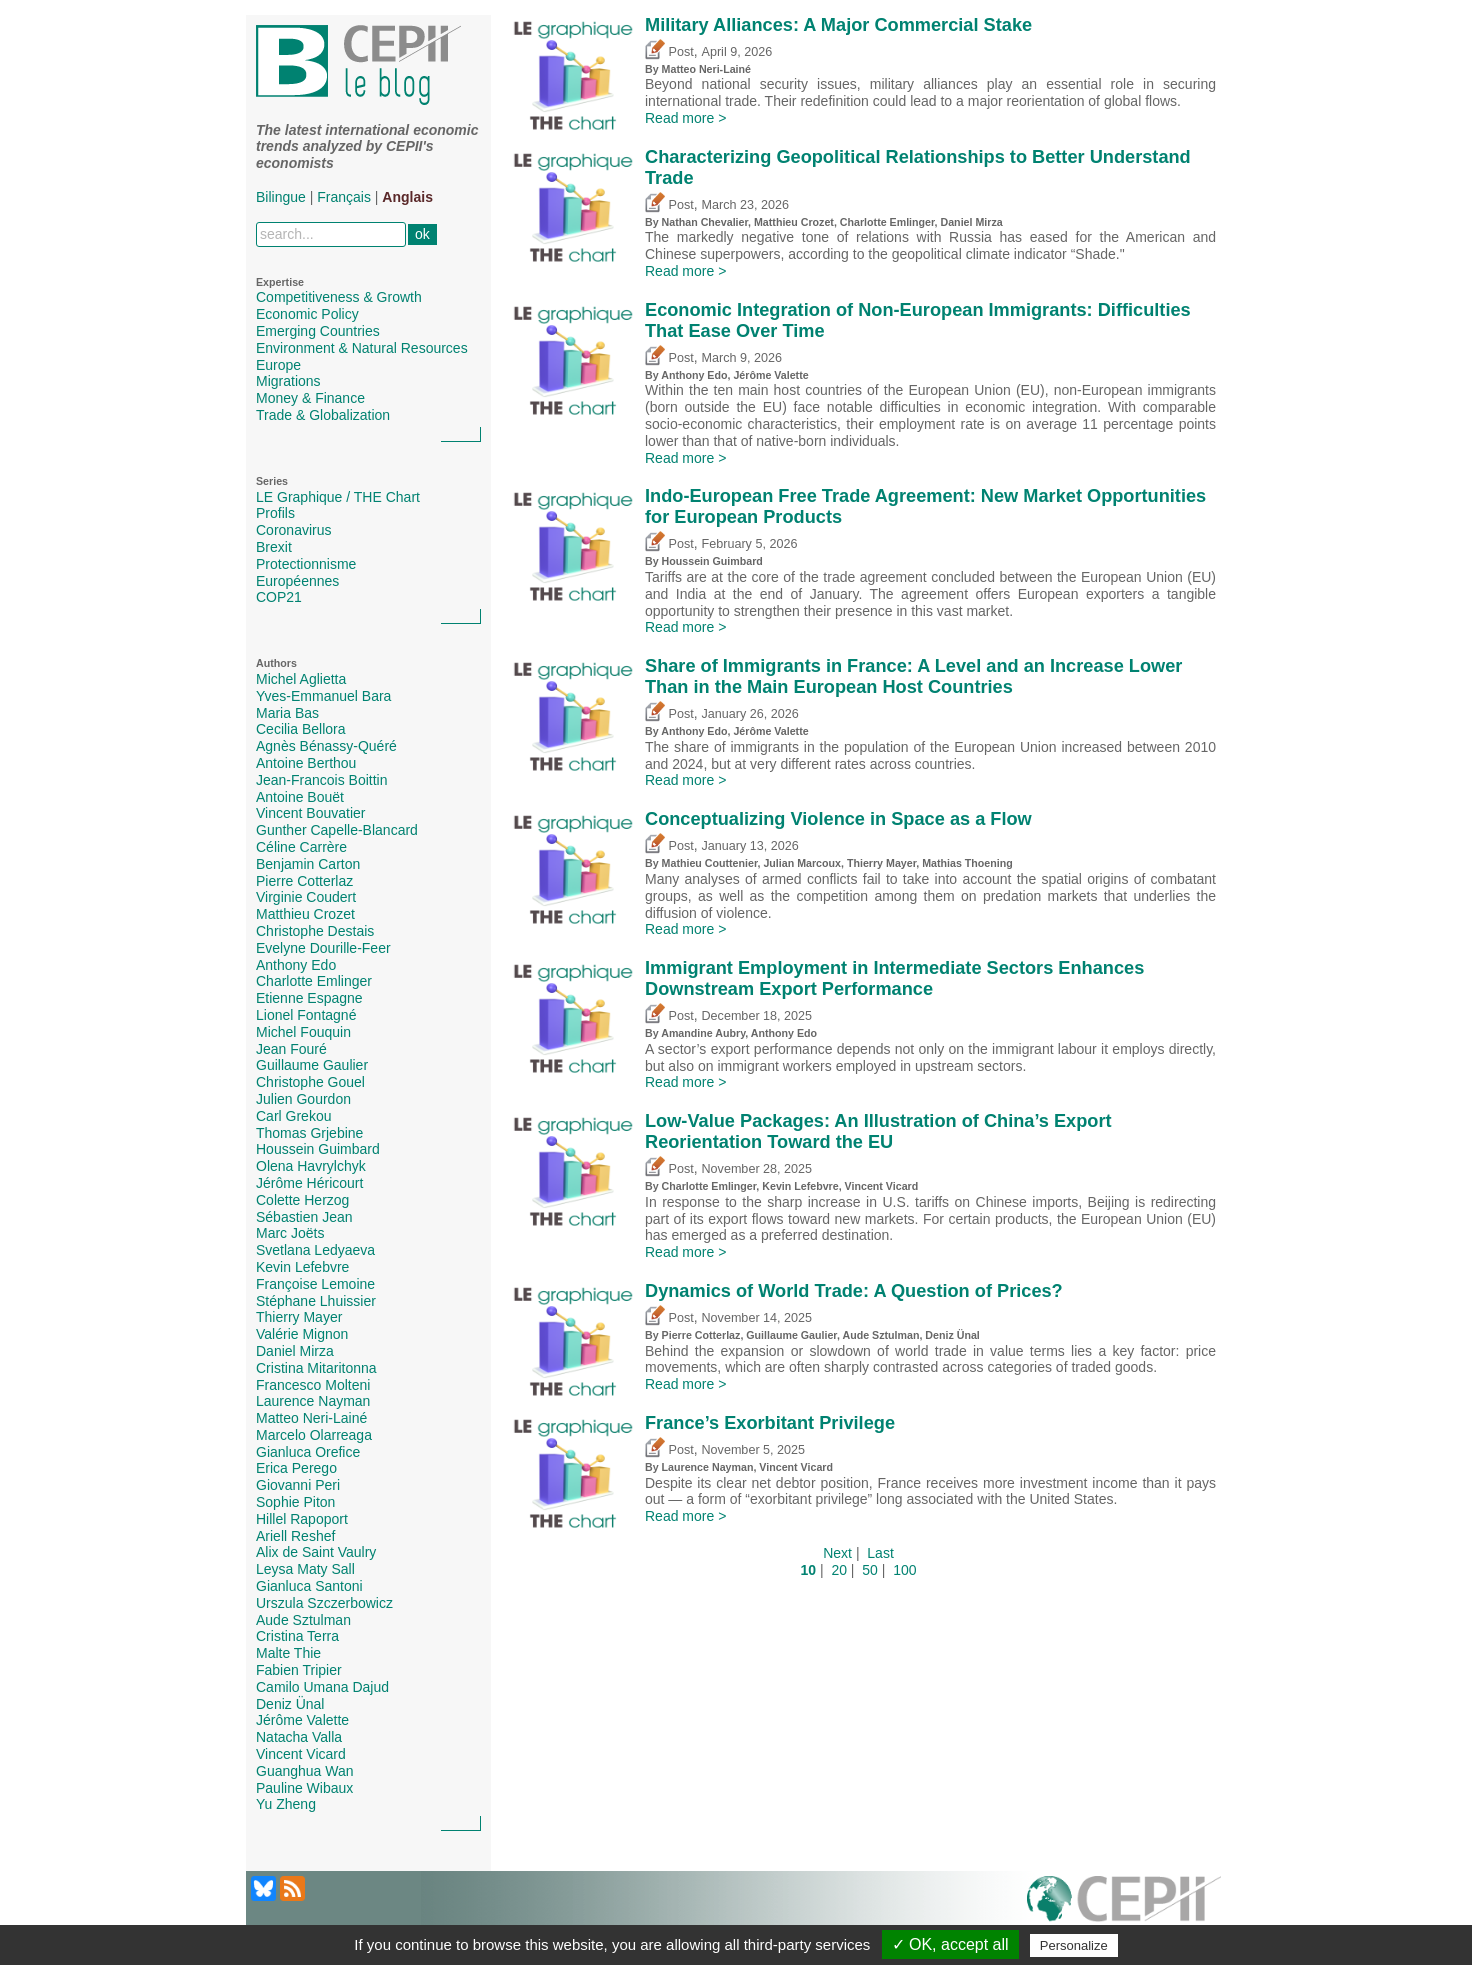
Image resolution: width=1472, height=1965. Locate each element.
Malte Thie (288, 1653)
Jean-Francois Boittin (322, 780)
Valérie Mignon (302, 1334)
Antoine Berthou (306, 763)
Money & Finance (310, 398)
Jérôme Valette (302, 1720)
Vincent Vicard (301, 1754)
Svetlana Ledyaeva (315, 1250)
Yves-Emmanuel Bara (323, 696)
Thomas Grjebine (309, 1133)
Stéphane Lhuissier (316, 1301)
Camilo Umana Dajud (322, 1687)
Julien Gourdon (303, 1099)
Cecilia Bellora (300, 729)
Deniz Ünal (290, 1704)
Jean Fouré (291, 1049)
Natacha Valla (299, 1737)
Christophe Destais (315, 931)
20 (839, 1570)
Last (880, 1553)
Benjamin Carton (308, 864)
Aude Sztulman (303, 1620)
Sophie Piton (295, 1502)
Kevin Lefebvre (302, 1267)
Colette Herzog (302, 1200)
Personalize (1074, 1945)
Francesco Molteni (313, 1385)
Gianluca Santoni (309, 1586)
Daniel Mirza (295, 1351)
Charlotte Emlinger (314, 981)
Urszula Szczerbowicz (324, 1603)
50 (870, 1570)
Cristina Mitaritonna (316, 1368)
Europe (278, 365)
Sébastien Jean (304, 1217)
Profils (275, 513)
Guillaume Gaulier (312, 1065)
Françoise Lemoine (315, 1284)
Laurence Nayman (313, 1401)
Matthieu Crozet (305, 914)
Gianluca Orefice (308, 1452)
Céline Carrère (301, 847)
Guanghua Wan (305, 1771)
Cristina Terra (297, 1636)
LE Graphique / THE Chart (338, 497)
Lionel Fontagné (306, 1015)
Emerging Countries (318, 331)
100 (904, 1570)
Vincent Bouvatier (310, 813)
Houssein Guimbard (318, 1149)
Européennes (297, 581)
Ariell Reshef (295, 1536)
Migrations (288, 381)
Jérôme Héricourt (309, 1183)
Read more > (685, 118)
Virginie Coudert (306, 897)
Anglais (407, 197)
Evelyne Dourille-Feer (323, 948)
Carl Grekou (293, 1116)
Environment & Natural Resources (362, 348)
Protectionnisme (306, 564)
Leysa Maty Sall (305, 1569)
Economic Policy (307, 314)
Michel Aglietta (301, 679)
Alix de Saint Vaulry (316, 1552)
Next (837, 1553)
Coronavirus (293, 530)
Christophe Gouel (310, 1082)
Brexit (274, 547)
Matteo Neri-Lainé (311, 1418)
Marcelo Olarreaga (314, 1435)
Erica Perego (296, 1468)
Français (344, 197)
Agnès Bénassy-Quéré (326, 746)
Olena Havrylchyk (311, 1166)
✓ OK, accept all (950, 1944)
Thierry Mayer (299, 1317)
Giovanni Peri (298, 1485)
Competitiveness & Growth (339, 297)
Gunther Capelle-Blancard (337, 830)
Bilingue (281, 197)
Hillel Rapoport (302, 1519)
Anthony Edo (296, 965)
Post (669, 52)
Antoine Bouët (300, 797)
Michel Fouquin (303, 1032)
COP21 (279, 597)
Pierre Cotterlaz (304, 881)
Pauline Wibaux (304, 1788)
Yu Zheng (286, 1804)
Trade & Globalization (323, 415)
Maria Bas (287, 713)
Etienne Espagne (309, 998)
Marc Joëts (290, 1233)
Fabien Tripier (299, 1670)
